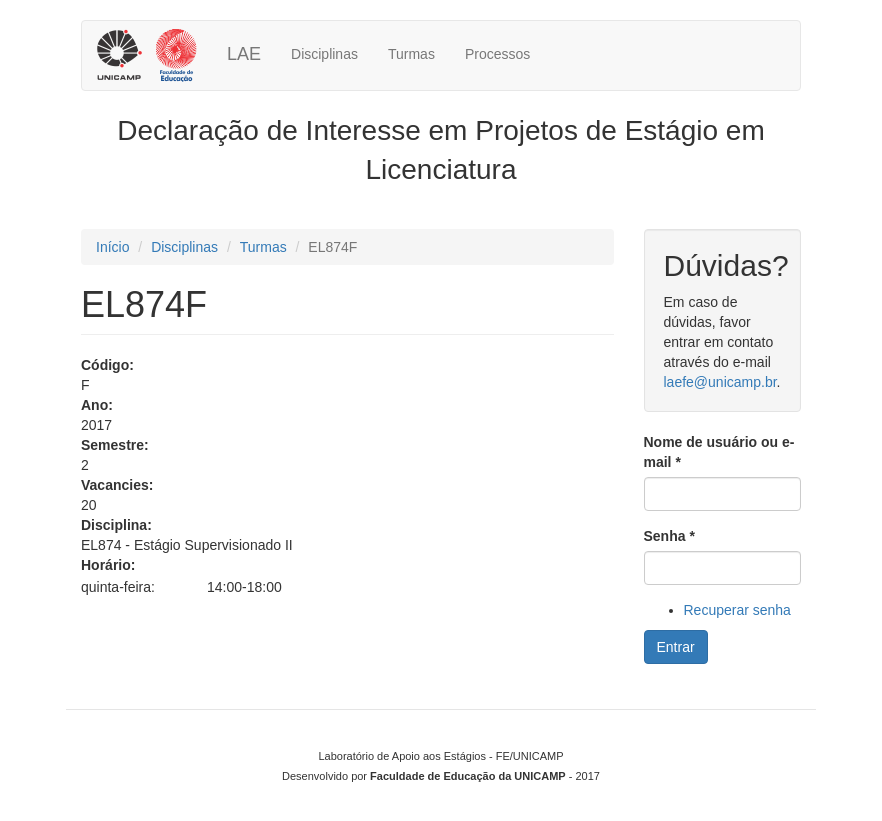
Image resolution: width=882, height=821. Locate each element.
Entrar (676, 647)
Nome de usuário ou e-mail (719, 452)
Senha (669, 536)
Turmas (411, 54)
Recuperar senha (737, 610)
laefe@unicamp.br (720, 382)
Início (112, 247)
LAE (244, 54)
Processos (497, 54)
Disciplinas (324, 54)
